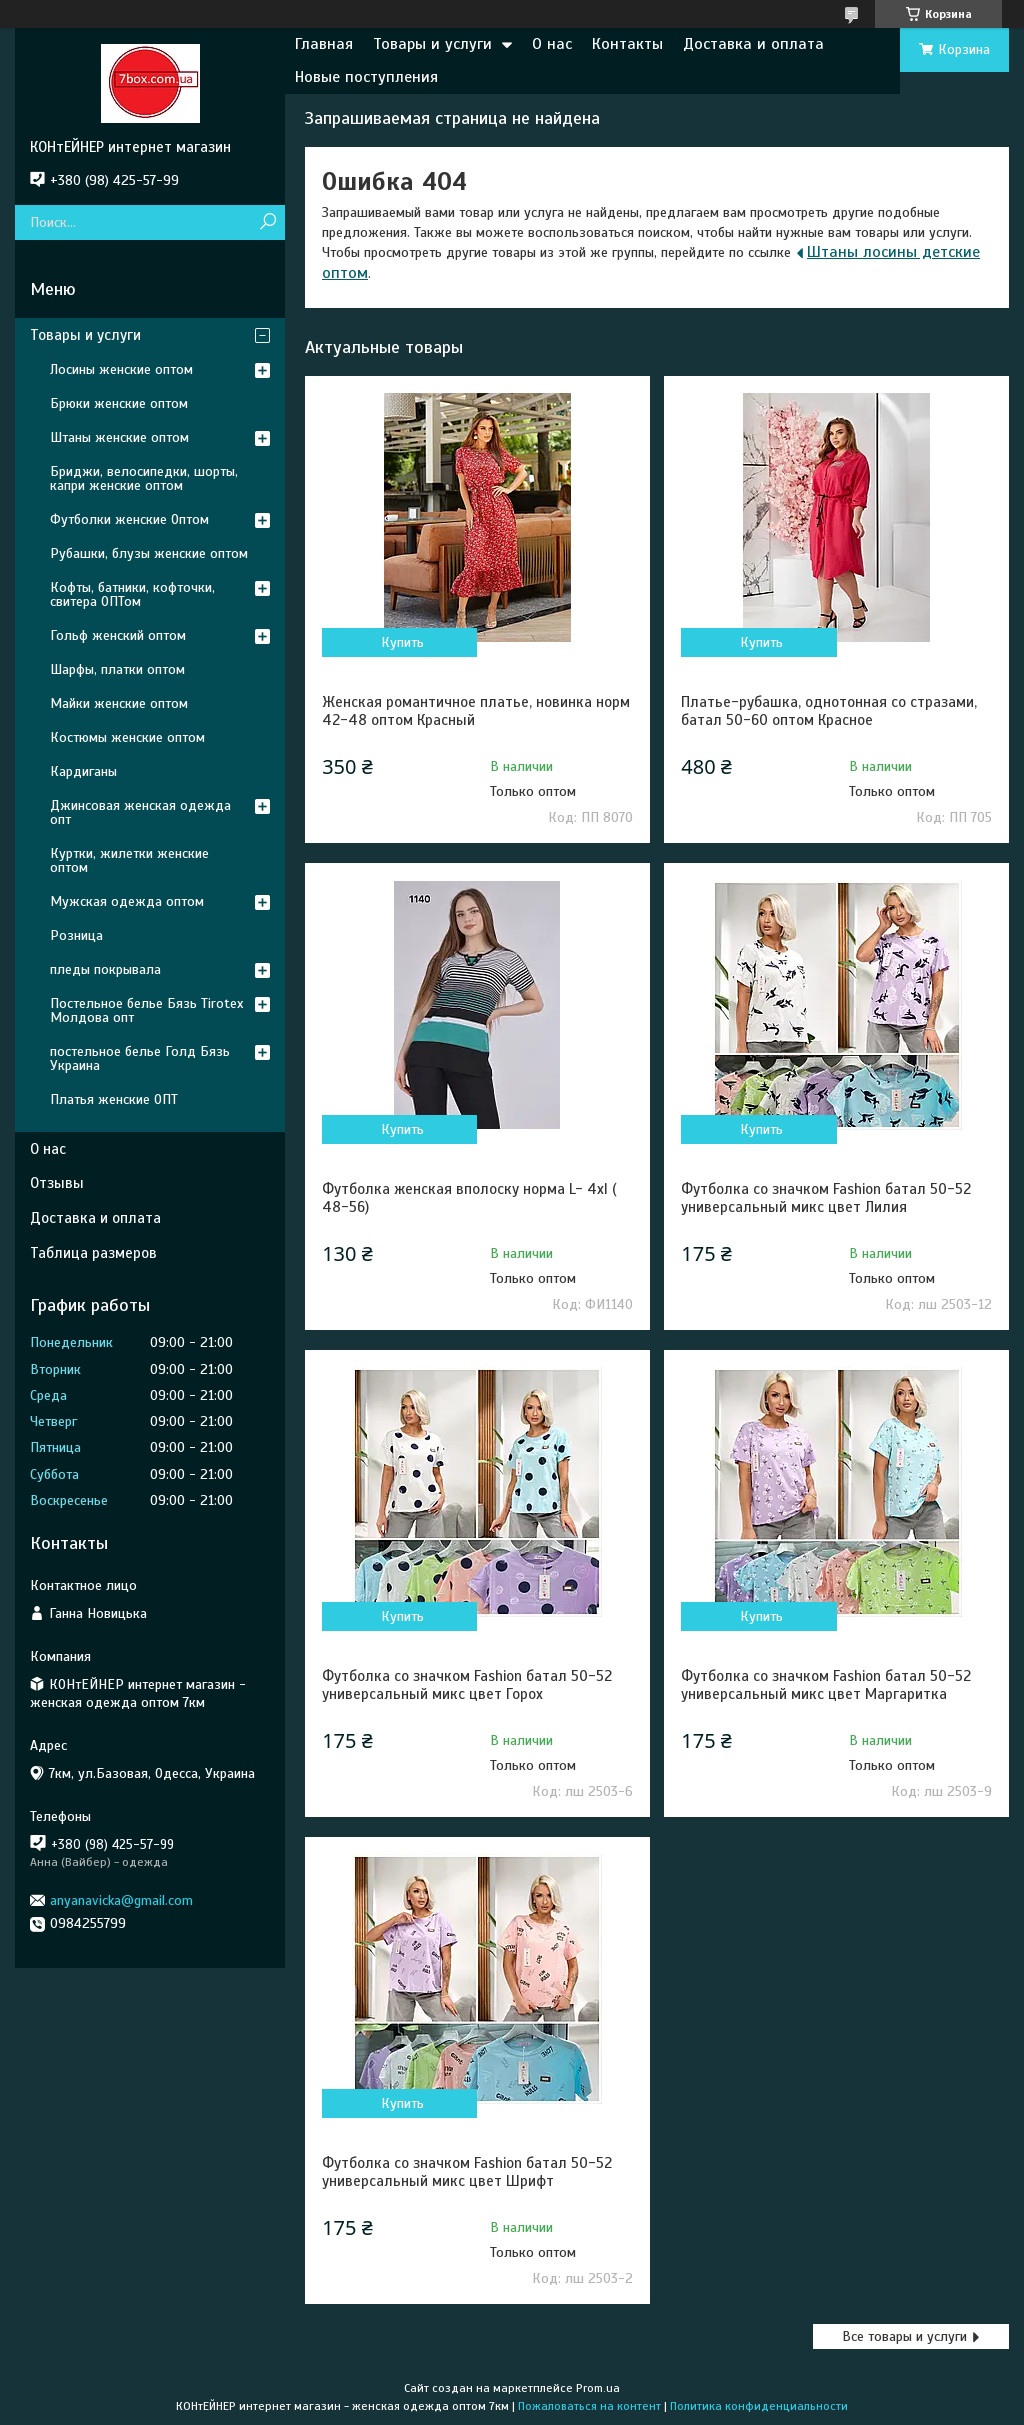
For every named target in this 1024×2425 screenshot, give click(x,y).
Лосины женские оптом (121, 369)
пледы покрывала (105, 969)
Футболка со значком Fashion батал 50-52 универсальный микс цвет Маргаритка (826, 1685)
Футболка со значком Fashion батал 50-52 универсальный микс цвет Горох (467, 1685)
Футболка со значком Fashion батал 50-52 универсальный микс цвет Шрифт (467, 2172)
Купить (402, 642)
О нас (552, 44)
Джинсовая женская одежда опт (140, 812)
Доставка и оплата (753, 44)
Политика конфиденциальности (759, 2406)
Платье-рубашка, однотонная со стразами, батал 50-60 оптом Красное (829, 711)
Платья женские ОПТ (114, 1099)
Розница (76, 935)
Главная (324, 44)
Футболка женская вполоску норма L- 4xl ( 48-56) (469, 1198)
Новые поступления (366, 77)
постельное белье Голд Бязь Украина (140, 1058)
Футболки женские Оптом (129, 519)
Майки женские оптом (119, 703)
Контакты (627, 44)
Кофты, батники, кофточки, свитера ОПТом (132, 594)
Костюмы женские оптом (127, 737)
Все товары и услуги (904, 2336)
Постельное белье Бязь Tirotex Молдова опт (146, 1010)
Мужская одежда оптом (127, 901)
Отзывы (57, 1183)
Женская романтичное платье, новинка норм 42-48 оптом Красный (476, 711)
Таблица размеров (93, 1253)
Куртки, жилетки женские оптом (129, 860)
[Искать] (267, 222)
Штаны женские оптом (119, 437)
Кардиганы (83, 771)
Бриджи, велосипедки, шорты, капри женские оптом (144, 478)
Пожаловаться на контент (589, 2406)
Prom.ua (598, 2388)
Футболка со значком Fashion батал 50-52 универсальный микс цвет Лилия (826, 1198)
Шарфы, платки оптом (117, 669)
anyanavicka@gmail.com (121, 1900)
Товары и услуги (432, 44)
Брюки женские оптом (119, 403)
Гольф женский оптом (118, 635)
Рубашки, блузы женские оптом (149, 553)
